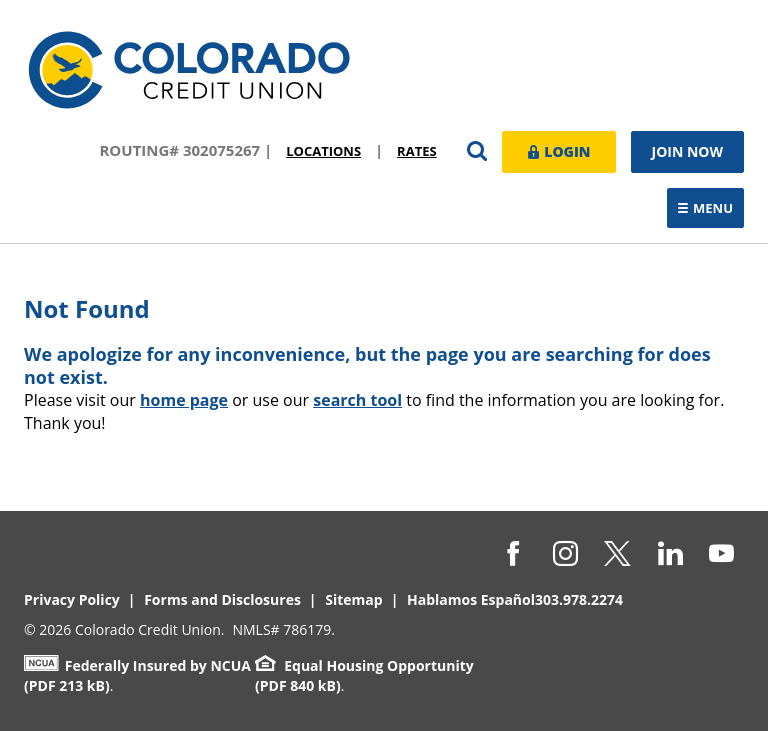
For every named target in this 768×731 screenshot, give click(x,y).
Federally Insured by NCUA (137, 665)
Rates (417, 151)
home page (184, 400)
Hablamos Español (471, 599)
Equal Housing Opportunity (364, 665)
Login (559, 150)
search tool (357, 400)
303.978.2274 (579, 599)
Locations (323, 151)
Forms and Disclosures (222, 599)
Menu (711, 209)
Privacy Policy (72, 599)
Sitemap (353, 599)
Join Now (688, 151)
